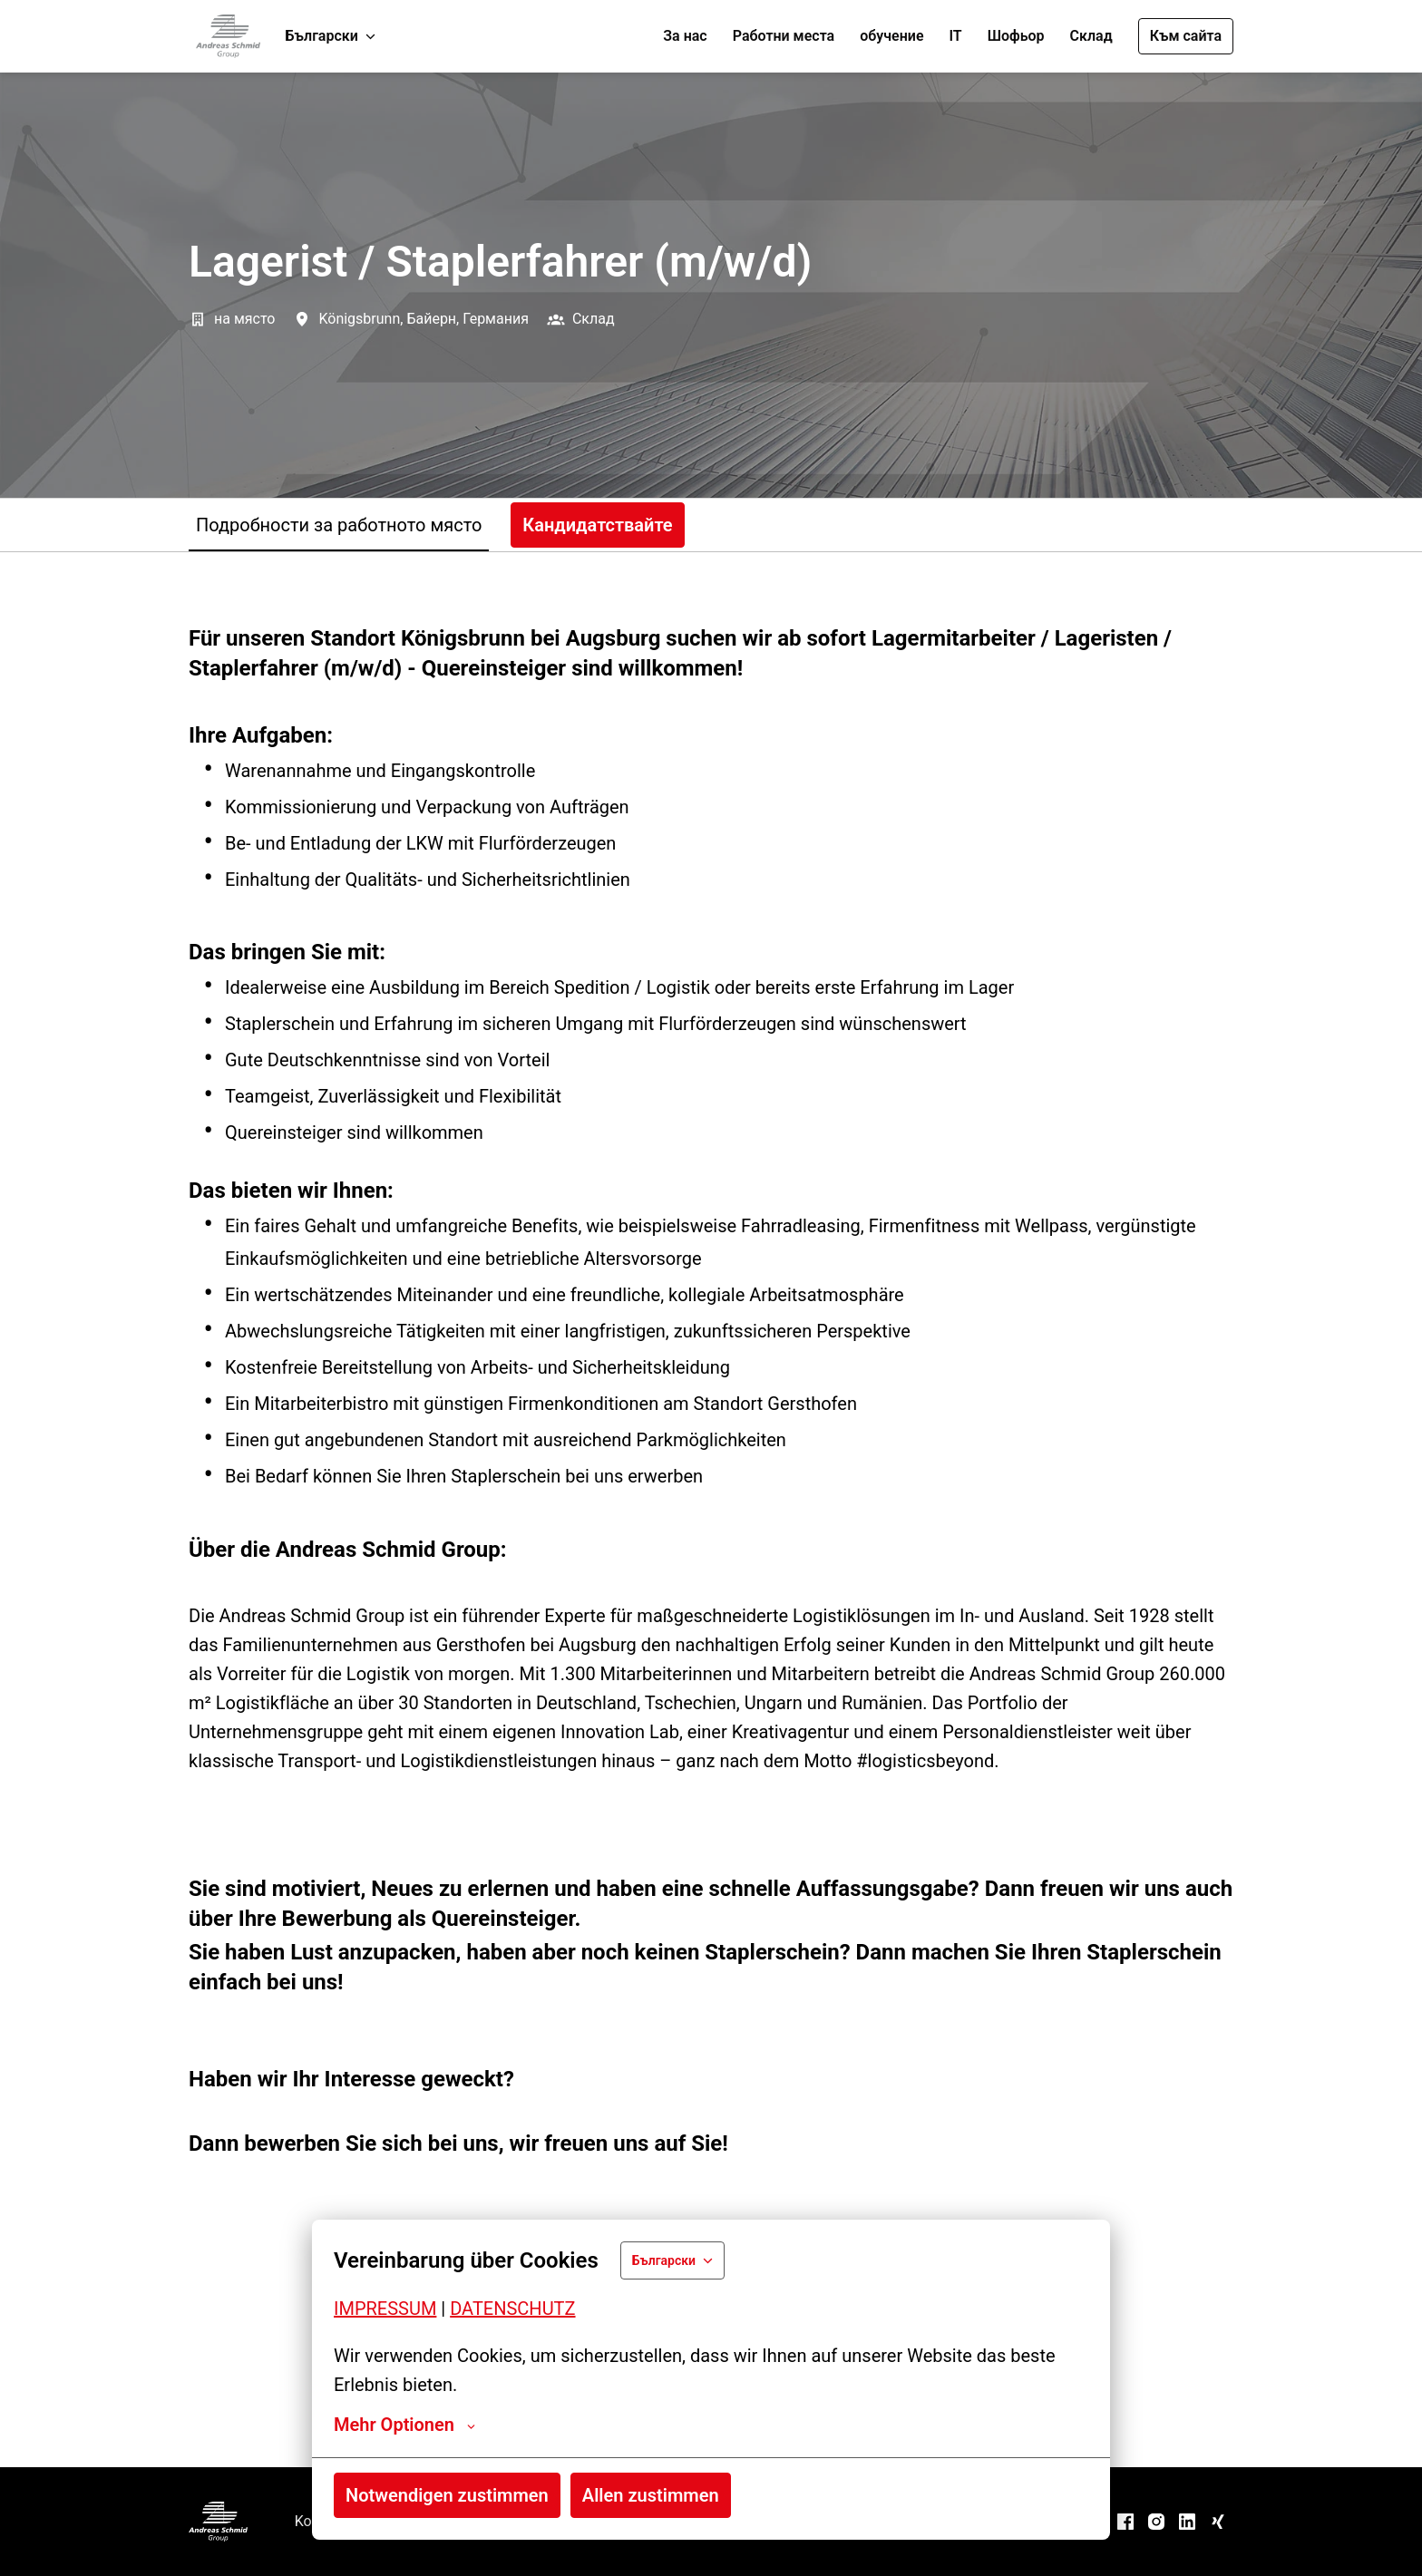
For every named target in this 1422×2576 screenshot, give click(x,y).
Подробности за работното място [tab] (339, 525)
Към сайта (1186, 35)
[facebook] (1125, 2521)
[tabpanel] (711, 1509)
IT (955, 35)
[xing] (1218, 2521)
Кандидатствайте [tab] (597, 525)
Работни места (783, 35)
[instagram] (1156, 2521)
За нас (684, 35)
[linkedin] (1187, 2521)
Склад (1091, 35)
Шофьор (1016, 35)
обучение (891, 35)
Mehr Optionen (404, 2424)
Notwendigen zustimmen (447, 2495)
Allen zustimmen (650, 2495)
